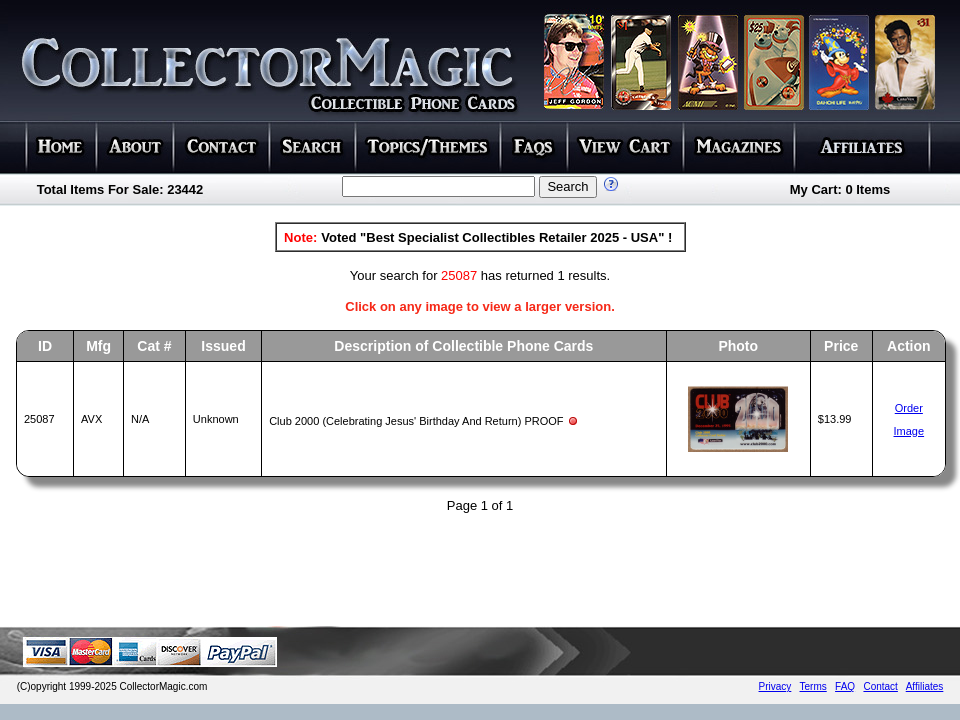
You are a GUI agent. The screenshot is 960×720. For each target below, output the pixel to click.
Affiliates (925, 686)
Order (909, 408)
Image (909, 431)
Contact (880, 686)
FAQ (845, 686)
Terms (813, 686)
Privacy (775, 686)
